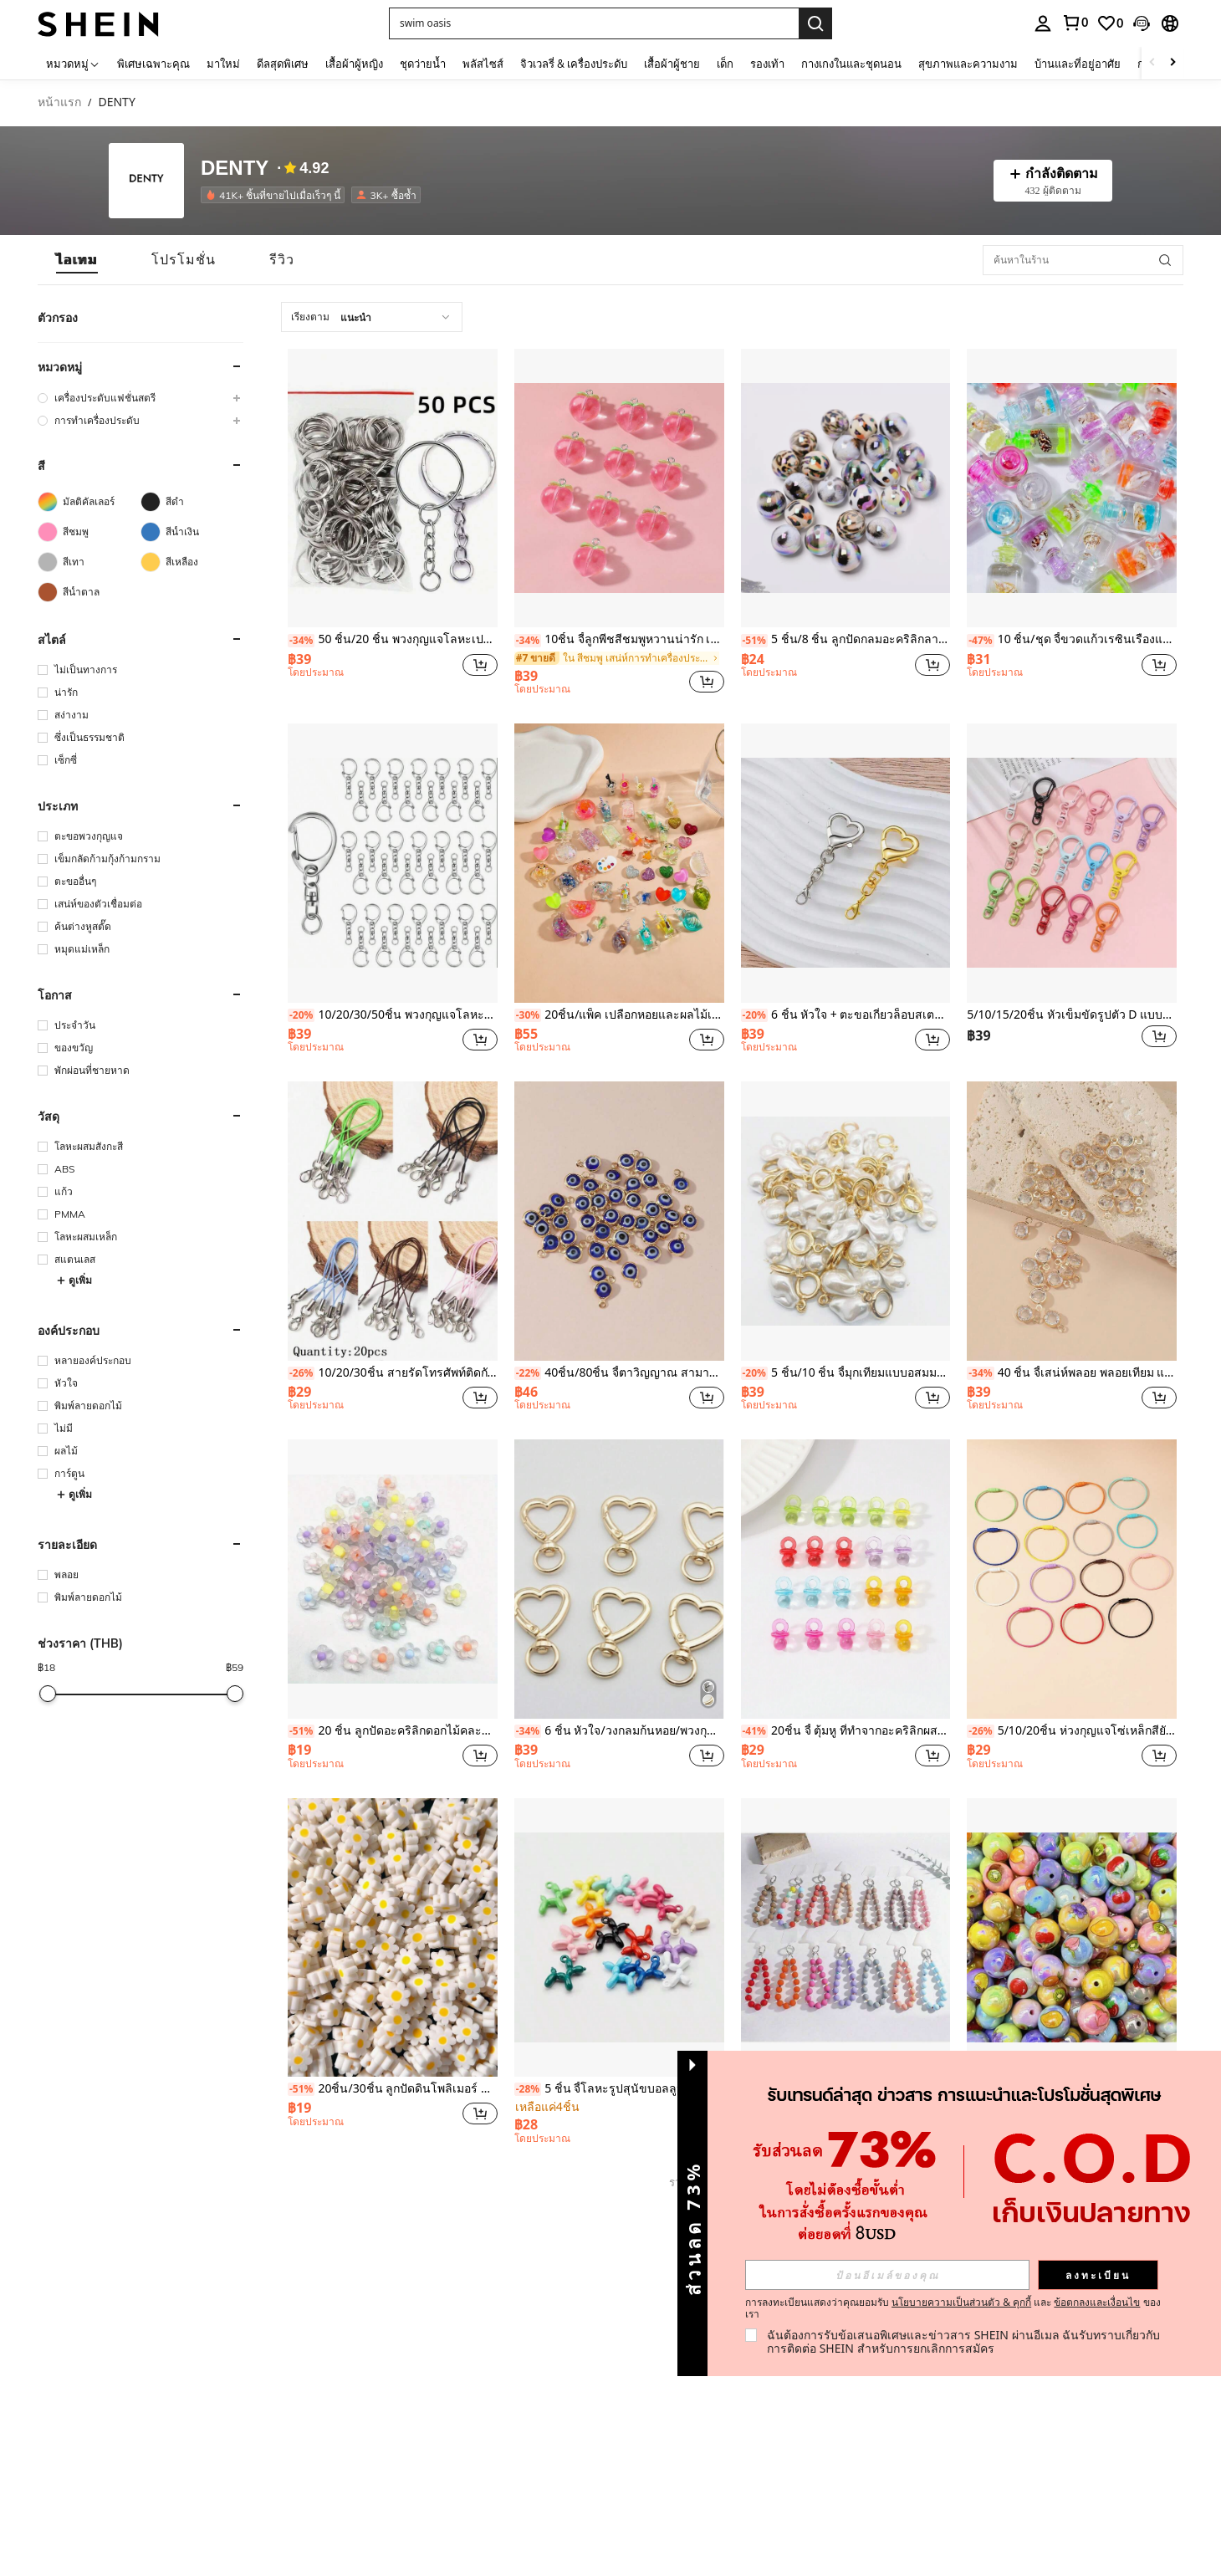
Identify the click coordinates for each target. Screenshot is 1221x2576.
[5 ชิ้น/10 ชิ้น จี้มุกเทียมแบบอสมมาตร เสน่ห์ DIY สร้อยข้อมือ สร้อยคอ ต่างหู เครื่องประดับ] (846, 1220)
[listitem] (276, 195)
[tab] (77, 260)
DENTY (234, 168)
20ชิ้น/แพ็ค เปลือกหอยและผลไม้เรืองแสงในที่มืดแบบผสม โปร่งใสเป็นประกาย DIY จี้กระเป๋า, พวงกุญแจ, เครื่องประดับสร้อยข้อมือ (619, 1015)
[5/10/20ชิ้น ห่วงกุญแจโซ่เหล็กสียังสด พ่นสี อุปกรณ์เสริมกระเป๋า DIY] (1072, 1578)
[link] (1074, 23)
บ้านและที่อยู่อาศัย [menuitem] (1078, 63)
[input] (887, 2275)
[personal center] (1043, 23)
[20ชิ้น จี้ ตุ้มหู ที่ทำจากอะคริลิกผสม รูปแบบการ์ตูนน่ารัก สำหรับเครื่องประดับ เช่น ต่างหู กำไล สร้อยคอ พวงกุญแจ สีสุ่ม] (846, 1578)
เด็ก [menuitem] (725, 63)
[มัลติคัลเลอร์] (89, 502)
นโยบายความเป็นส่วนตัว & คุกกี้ (961, 2302)
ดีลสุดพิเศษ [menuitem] (283, 63)
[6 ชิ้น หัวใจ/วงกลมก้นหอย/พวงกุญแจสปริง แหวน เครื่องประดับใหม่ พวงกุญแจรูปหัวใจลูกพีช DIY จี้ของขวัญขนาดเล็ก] (619, 1578)
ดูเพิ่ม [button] (74, 1280)
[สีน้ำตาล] (89, 592)
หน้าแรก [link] (59, 102)
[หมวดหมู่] (73, 63)
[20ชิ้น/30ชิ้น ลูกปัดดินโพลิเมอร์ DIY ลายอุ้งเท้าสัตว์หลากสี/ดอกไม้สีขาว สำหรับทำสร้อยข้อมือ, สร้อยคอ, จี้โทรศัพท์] (393, 1937)
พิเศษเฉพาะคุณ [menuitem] (153, 63)
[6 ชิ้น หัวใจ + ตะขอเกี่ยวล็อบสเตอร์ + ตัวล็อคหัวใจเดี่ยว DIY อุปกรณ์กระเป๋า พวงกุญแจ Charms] (846, 862)
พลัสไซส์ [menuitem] (482, 63)
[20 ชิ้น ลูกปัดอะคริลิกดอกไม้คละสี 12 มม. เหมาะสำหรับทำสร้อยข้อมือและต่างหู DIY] (393, 1578)
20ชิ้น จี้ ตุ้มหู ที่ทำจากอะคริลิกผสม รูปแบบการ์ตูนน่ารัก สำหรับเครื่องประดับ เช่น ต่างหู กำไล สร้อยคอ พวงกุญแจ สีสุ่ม (846, 1731)
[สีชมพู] (89, 532)
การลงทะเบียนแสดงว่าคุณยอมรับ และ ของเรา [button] (953, 2308)
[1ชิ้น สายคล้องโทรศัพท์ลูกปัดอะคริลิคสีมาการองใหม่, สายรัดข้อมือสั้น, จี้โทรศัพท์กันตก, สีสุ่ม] (846, 1937)
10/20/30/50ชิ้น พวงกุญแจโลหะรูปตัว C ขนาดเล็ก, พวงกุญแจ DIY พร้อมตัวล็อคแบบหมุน (393, 1015)
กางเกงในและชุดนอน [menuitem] (851, 63)
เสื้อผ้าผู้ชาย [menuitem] (672, 63)
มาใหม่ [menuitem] (223, 63)
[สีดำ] (191, 502)
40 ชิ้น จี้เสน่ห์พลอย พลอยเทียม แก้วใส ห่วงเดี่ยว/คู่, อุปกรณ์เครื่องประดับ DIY (1072, 1373)
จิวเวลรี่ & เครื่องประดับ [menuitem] (573, 63)
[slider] (47, 1693)
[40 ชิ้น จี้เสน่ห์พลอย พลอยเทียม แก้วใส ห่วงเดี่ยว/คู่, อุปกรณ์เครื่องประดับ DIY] (1072, 1220)
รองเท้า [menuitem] (767, 63)
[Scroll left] (1152, 63)
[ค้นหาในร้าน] (1083, 260)
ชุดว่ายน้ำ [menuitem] (423, 63)
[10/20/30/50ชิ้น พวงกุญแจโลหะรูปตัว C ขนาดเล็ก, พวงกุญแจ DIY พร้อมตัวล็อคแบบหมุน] (393, 862)
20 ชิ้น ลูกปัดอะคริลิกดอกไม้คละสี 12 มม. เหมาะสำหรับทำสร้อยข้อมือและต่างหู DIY (393, 1731)
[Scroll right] (1172, 63)
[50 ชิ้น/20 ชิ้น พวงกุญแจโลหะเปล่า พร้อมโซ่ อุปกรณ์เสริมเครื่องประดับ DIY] (393, 488)
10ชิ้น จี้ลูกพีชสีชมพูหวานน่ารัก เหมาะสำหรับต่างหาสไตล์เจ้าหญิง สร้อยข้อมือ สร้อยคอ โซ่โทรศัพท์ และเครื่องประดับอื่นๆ (619, 639)
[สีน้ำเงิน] (191, 532)
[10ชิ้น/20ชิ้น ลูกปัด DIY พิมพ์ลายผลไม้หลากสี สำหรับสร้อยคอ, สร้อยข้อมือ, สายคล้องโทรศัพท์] (1072, 1937)
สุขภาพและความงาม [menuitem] (968, 63)
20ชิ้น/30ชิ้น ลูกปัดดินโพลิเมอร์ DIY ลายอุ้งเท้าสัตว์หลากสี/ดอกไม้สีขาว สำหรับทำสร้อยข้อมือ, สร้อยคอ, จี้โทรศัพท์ (393, 2089)
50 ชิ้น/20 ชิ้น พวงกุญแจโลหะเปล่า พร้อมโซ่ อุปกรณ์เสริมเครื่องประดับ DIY (393, 639)
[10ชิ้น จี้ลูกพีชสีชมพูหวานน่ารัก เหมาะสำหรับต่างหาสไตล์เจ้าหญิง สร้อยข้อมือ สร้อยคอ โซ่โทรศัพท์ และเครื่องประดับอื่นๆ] (619, 488)
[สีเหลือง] (191, 562)
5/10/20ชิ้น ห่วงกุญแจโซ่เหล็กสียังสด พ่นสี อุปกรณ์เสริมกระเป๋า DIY (1072, 1731)
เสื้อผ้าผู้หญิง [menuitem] (354, 63)
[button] (594, 23)
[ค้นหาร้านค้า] (1164, 260)
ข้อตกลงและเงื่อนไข (1097, 2302)
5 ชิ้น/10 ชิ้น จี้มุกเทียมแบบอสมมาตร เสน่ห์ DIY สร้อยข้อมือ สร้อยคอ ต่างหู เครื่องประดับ (846, 1373)
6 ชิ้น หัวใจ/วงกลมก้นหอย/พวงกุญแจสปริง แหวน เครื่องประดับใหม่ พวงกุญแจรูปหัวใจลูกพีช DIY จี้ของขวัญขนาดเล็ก (619, 1731)
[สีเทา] (89, 562)
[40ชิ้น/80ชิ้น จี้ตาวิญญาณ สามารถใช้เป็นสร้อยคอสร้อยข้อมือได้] (619, 1220)
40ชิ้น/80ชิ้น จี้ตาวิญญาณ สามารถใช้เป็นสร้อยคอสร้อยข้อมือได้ (619, 1373)
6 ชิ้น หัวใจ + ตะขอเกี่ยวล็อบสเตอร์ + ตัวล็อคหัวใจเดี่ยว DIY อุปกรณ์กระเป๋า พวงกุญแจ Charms (846, 1015)
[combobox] (371, 317)
